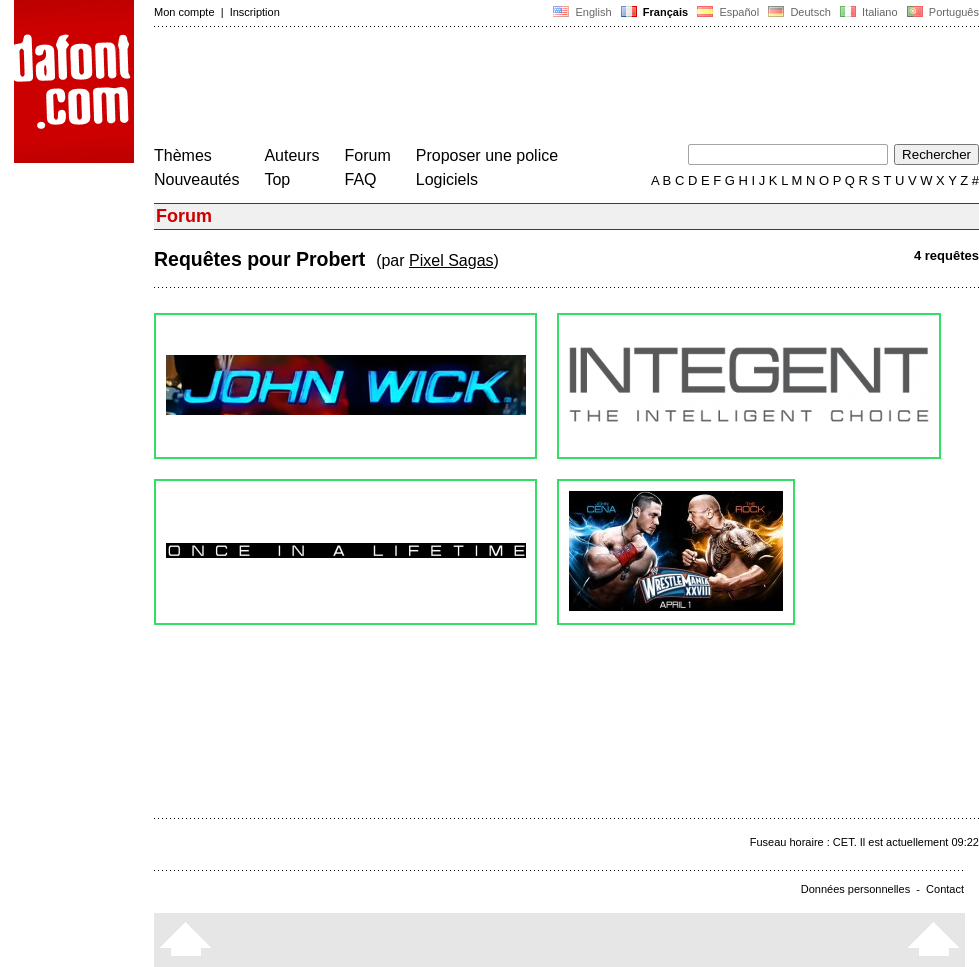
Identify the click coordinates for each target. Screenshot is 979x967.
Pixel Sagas (451, 260)
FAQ (361, 179)
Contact (945, 889)
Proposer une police (487, 155)
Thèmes (183, 155)
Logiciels (447, 179)
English (582, 12)
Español (728, 12)
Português (941, 12)
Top (277, 179)
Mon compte (184, 12)
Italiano (869, 12)
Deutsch (799, 12)
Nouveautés (196, 179)
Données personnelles (855, 889)
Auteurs (291, 155)
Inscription (255, 12)
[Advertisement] (518, 88)
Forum (368, 155)
